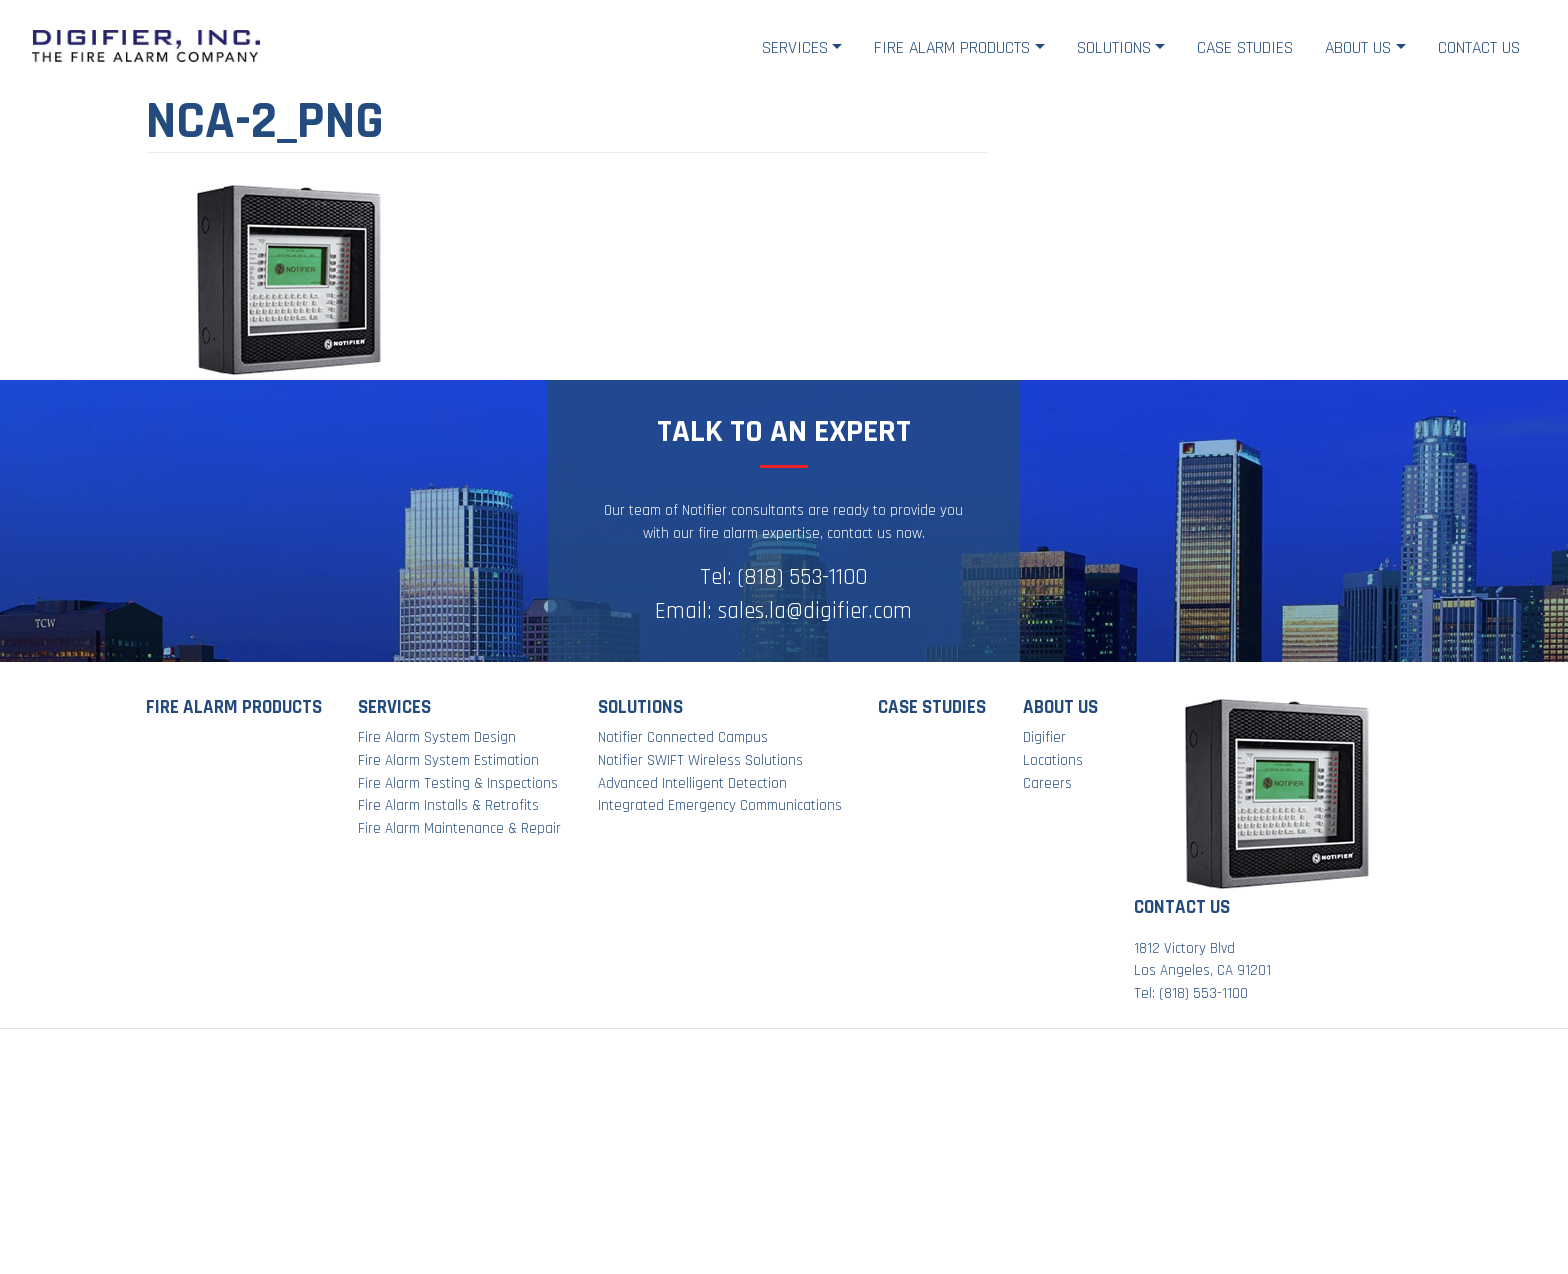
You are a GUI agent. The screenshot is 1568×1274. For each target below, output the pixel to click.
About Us (1358, 47)
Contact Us (1479, 47)
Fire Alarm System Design (437, 737)
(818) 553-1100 (802, 577)
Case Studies (1245, 47)
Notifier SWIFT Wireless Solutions (700, 760)
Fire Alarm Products (952, 47)
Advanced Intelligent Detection (692, 783)
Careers (1047, 783)
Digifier (1044, 737)
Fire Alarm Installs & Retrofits (448, 805)
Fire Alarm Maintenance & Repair (459, 828)
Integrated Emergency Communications (720, 805)
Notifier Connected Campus (683, 737)
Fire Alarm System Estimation (448, 760)
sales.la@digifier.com (815, 611)
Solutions (1114, 47)
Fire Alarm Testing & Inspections (458, 783)
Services (795, 47)
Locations (1053, 760)
